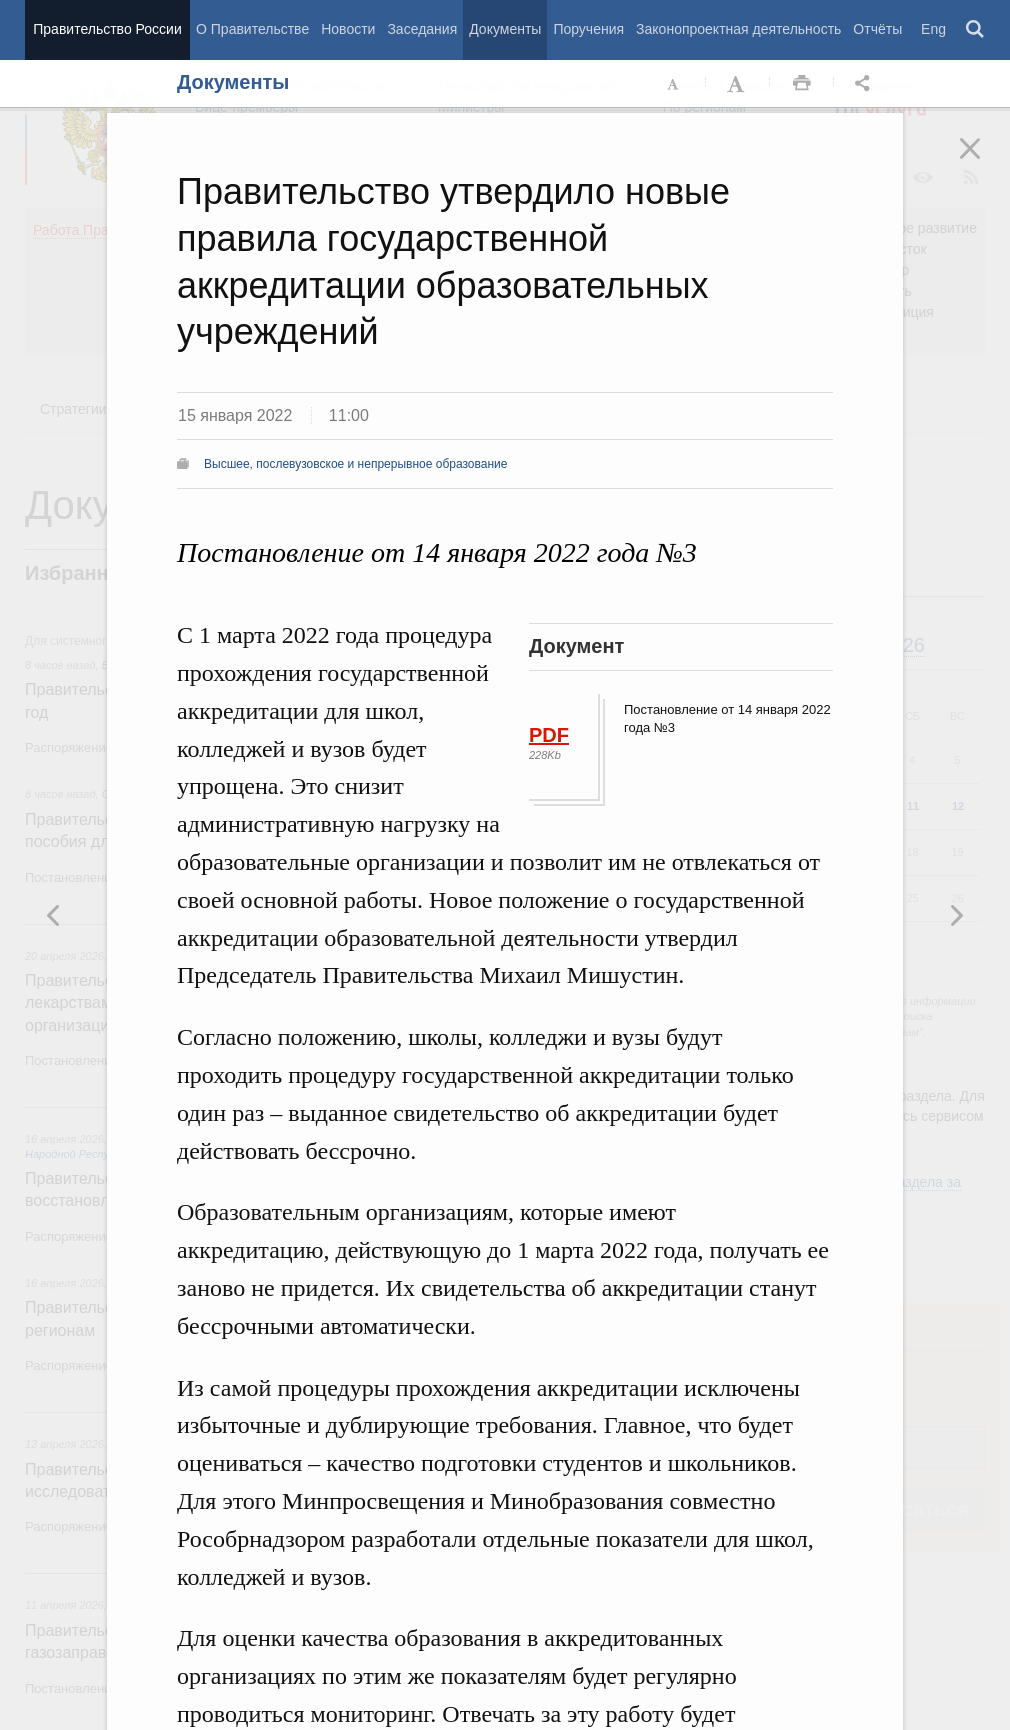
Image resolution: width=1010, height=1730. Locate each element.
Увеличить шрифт (738, 84)
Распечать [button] (802, 84)
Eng (933, 29)
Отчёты (877, 29)
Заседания (422, 29)
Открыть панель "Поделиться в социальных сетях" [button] (866, 84)
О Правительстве (252, 29)
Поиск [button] (976, 30)
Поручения (588, 29)
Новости (348, 29)
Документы (505, 29)
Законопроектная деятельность (738, 29)
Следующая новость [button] (54, 915)
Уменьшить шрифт (674, 84)
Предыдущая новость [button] (956, 915)
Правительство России (107, 29)
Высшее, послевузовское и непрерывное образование (355, 464)
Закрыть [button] (984, 162)
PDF (549, 735)
